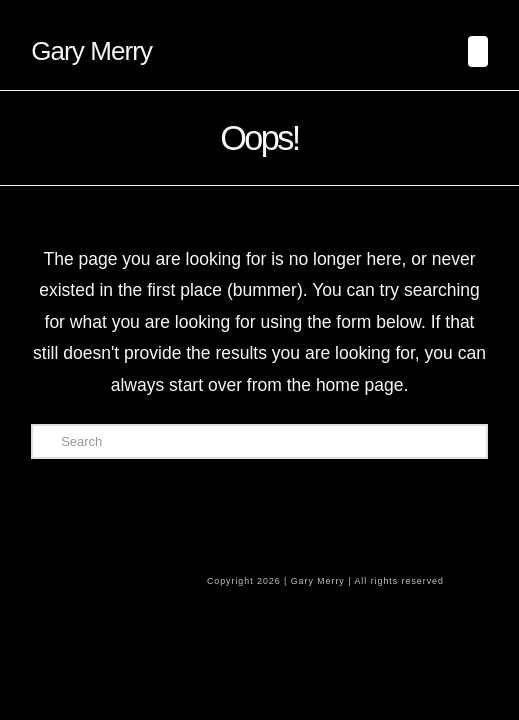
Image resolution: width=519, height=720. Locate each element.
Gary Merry (91, 51)
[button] (478, 51)
